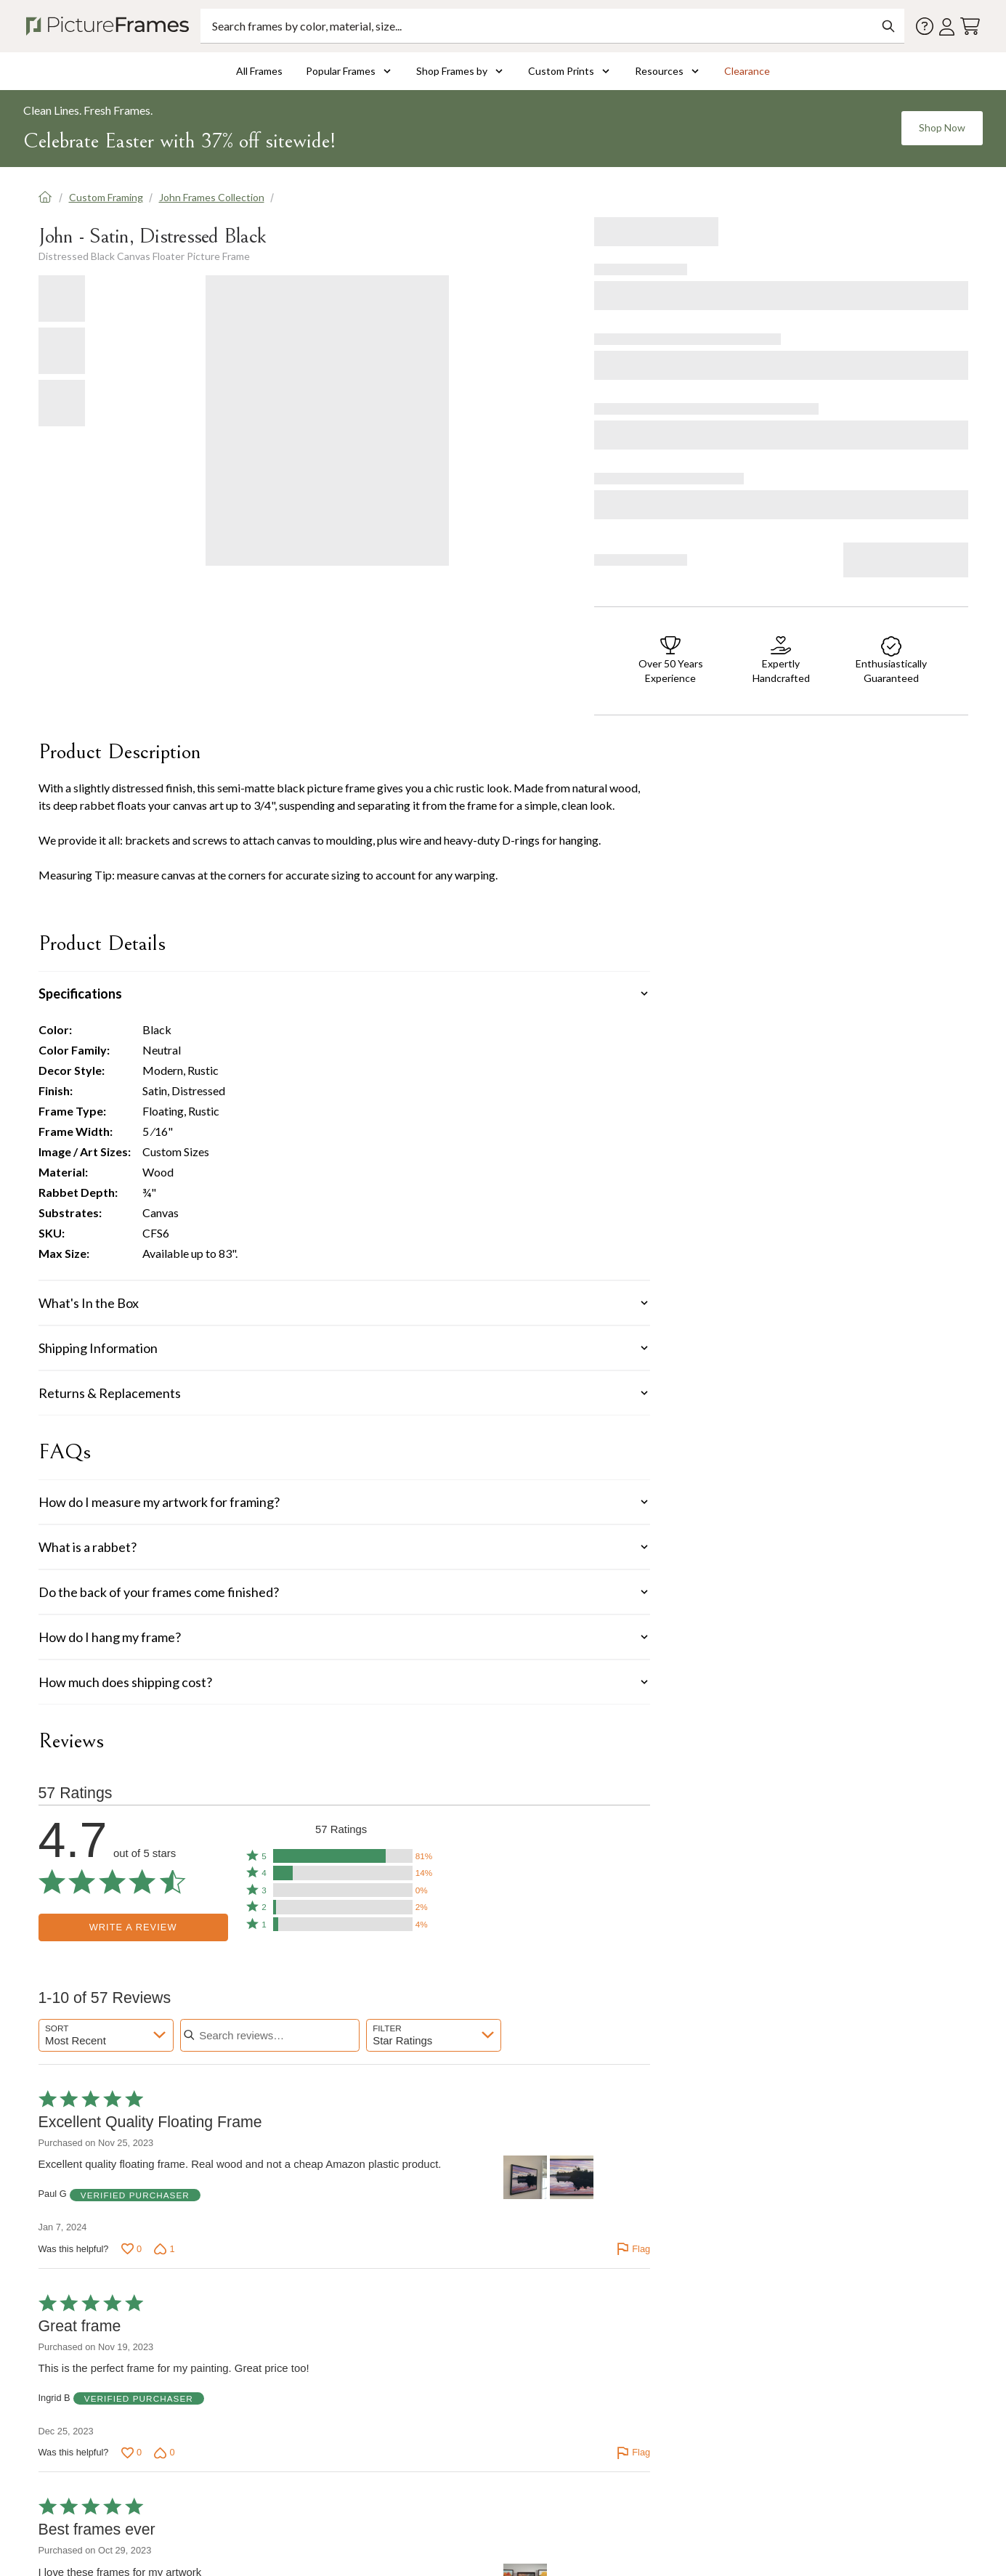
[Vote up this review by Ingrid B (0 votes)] (131, 2453)
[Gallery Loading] (327, 420)
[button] (341, 1856)
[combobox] (106, 2035)
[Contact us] (924, 26)
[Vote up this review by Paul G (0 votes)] (131, 2249)
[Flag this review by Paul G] (633, 2249)
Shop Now (942, 127)
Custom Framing (106, 197)
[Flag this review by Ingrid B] (633, 2453)
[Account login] (946, 26)
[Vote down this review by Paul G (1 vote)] (164, 2249)
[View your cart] (970, 26)
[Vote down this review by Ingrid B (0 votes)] (164, 2453)
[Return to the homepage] (110, 26)
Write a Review (133, 1927)
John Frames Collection (211, 197)
